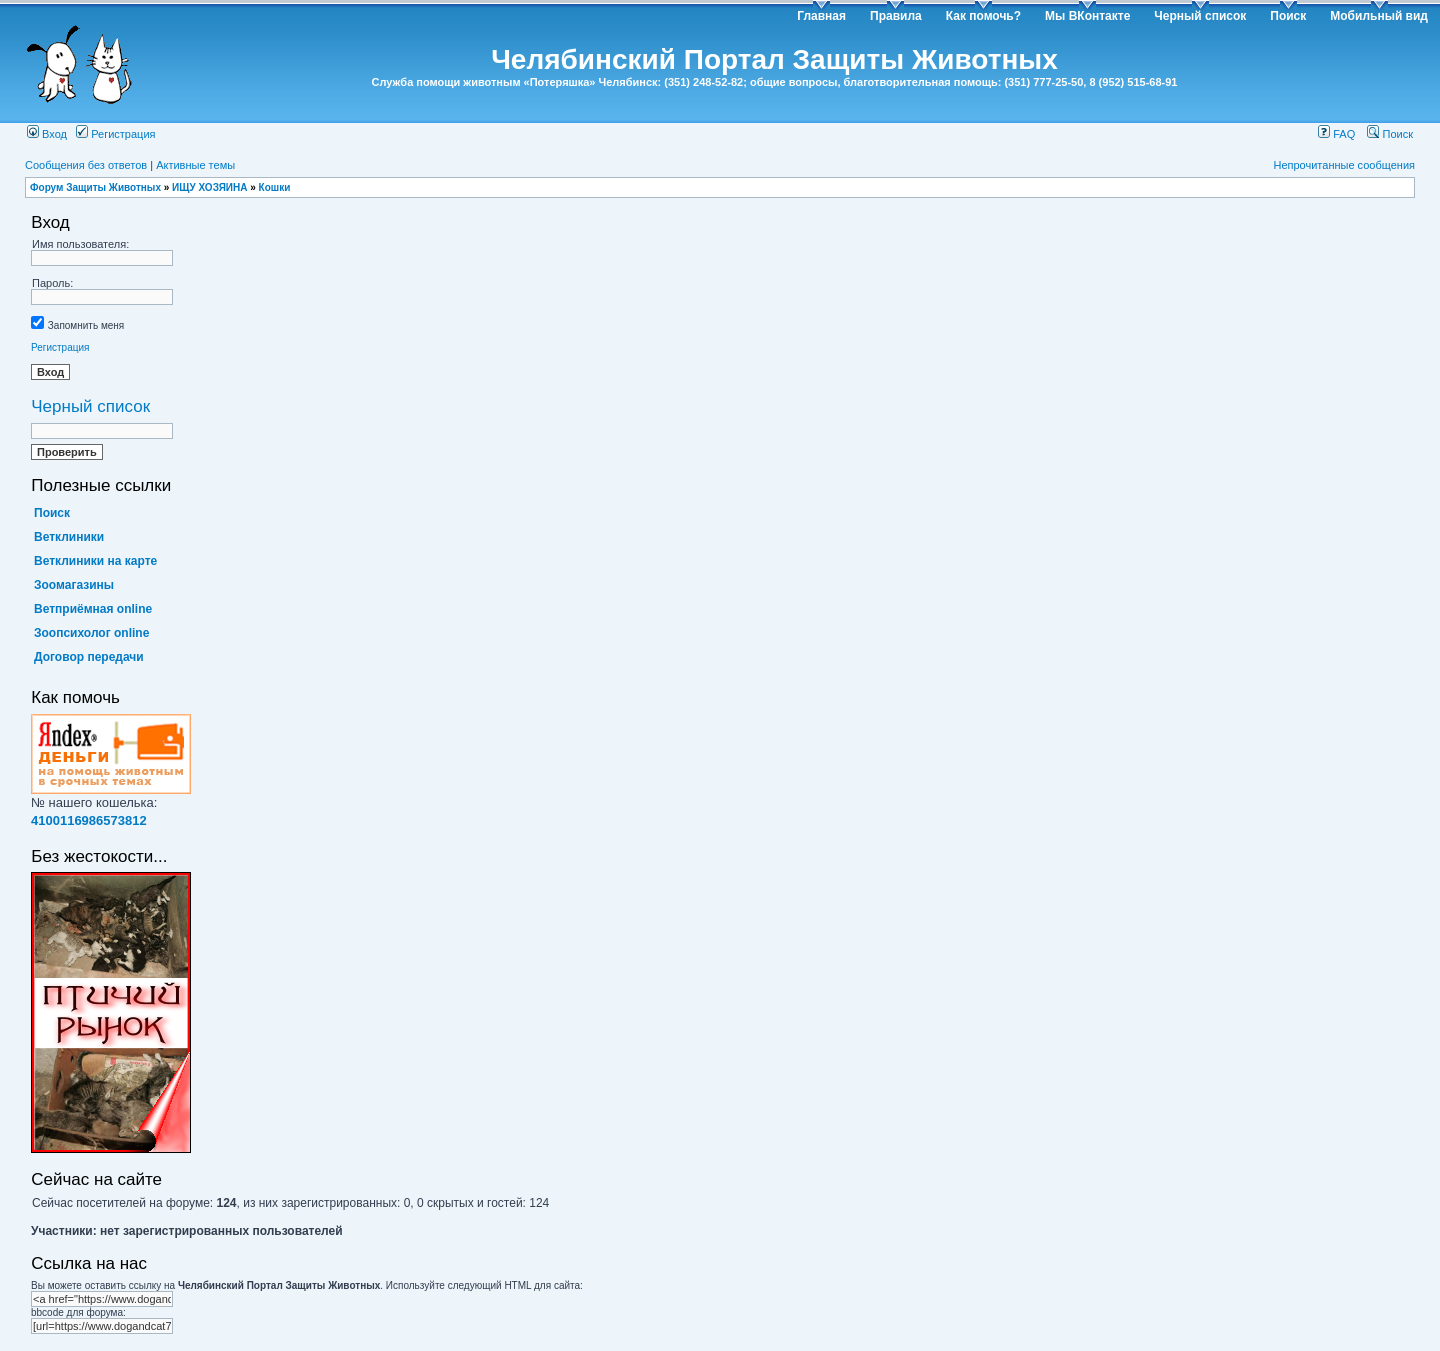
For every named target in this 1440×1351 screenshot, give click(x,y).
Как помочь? (983, 16)
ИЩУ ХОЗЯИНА (209, 187)
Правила (896, 16)
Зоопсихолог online (91, 633)
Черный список (1200, 16)
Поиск (1288, 16)
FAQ (1336, 134)
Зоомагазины (74, 585)
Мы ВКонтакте (1087, 16)
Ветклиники (69, 537)
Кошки (275, 187)
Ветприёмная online (93, 609)
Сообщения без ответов (86, 165)
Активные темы (195, 165)
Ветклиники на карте (95, 561)
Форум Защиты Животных (95, 187)
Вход (47, 134)
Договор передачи (89, 657)
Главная (821, 16)
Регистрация (115, 134)
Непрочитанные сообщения (1344, 165)
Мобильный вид (1379, 16)
